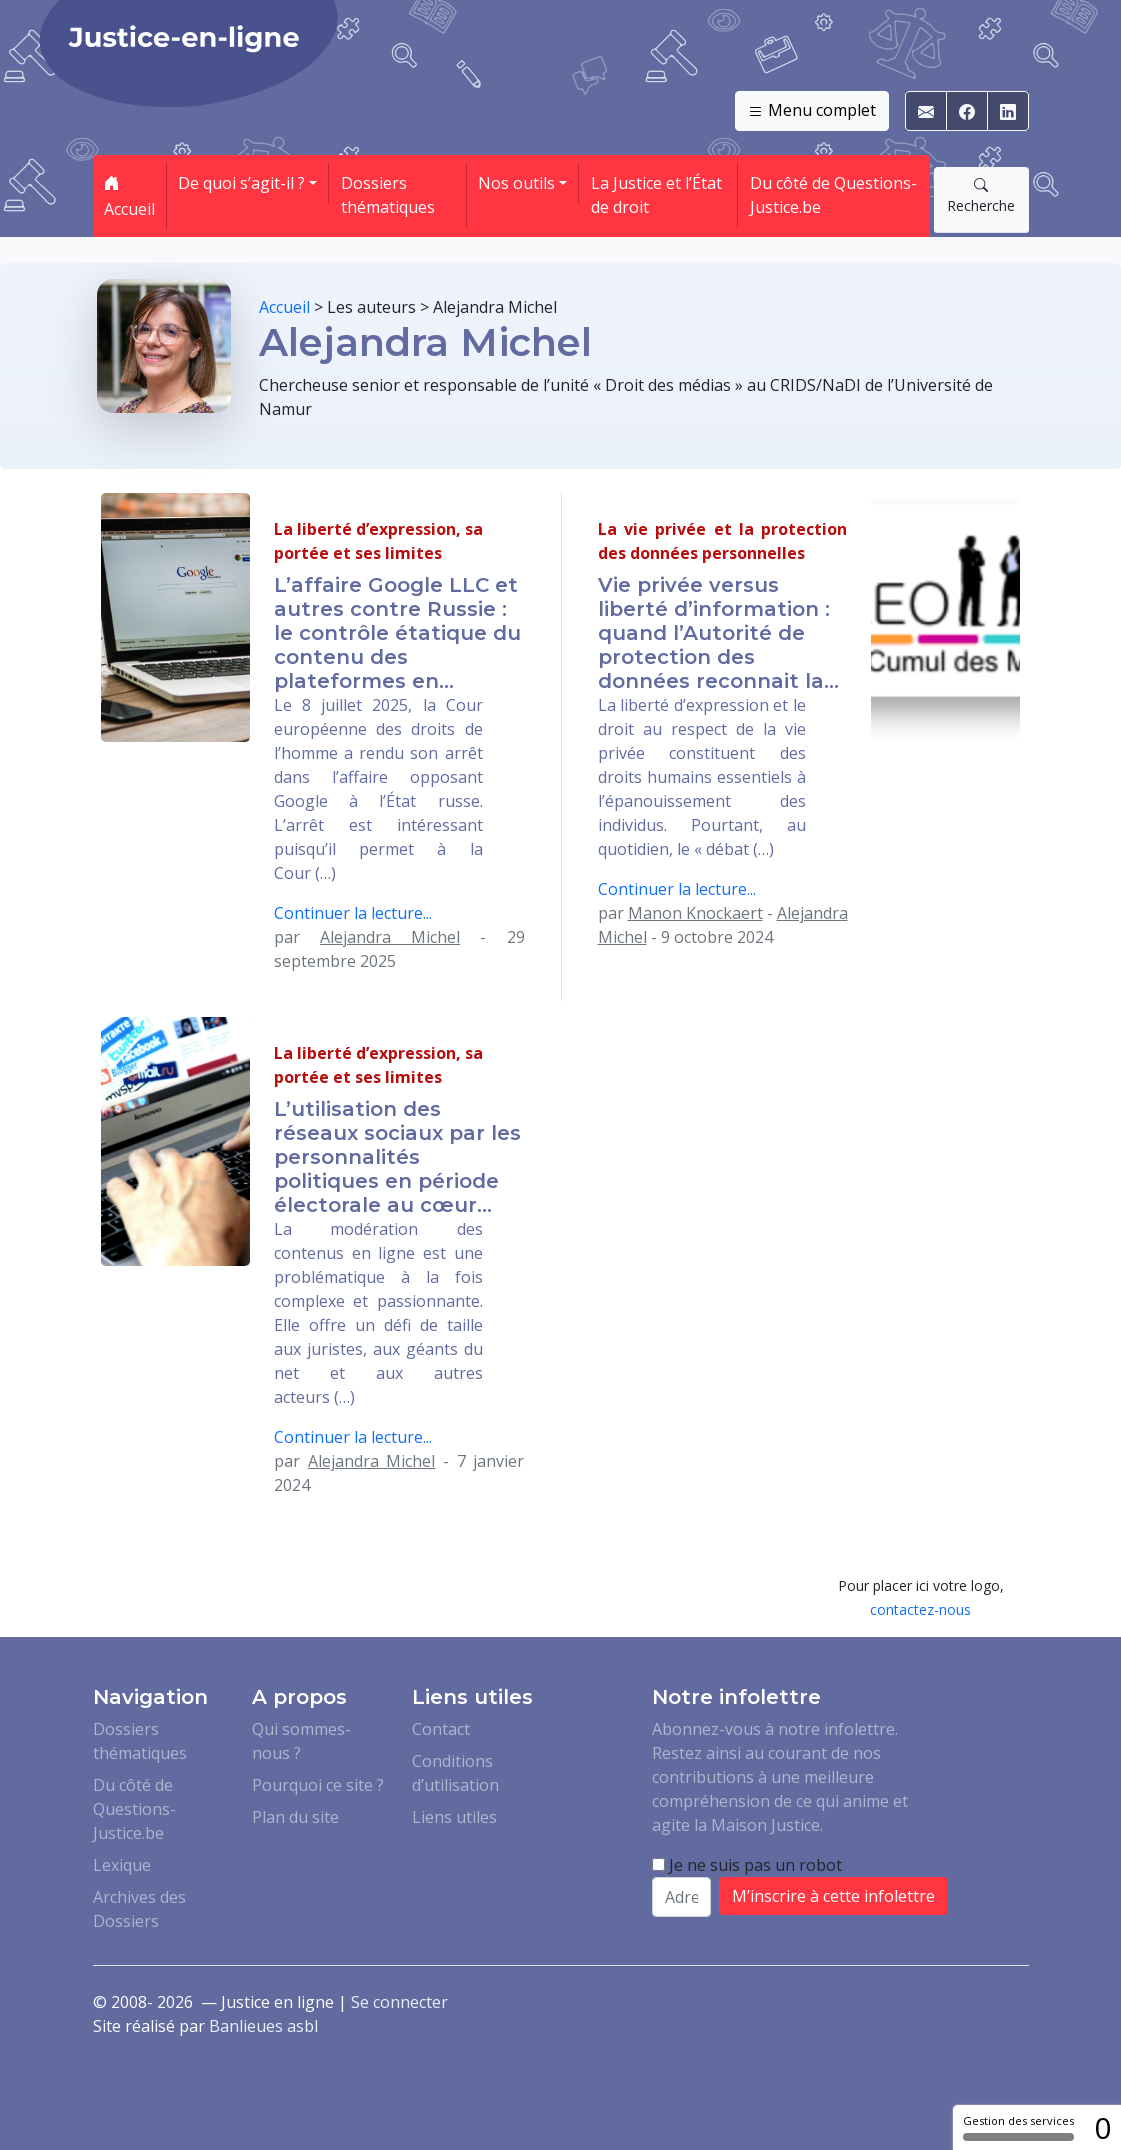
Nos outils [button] (516, 183)
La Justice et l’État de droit (656, 195)
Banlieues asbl (263, 2026)
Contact (441, 1729)
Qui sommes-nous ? (301, 1741)
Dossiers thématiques (388, 195)
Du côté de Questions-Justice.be (833, 195)
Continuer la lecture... (353, 913)
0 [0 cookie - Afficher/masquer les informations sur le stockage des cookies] (1102, 2127)
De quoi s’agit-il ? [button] (241, 183)
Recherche (981, 195)
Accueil (129, 196)
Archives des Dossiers (139, 1909)
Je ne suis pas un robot (747, 1865)
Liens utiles (454, 1817)
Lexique (122, 1865)
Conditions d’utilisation (455, 1773)
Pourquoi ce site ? (318, 1785)
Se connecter (399, 2002)
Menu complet (812, 111)
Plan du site (295, 1817)
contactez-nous (920, 1609)
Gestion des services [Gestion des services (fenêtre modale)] (1018, 2127)
